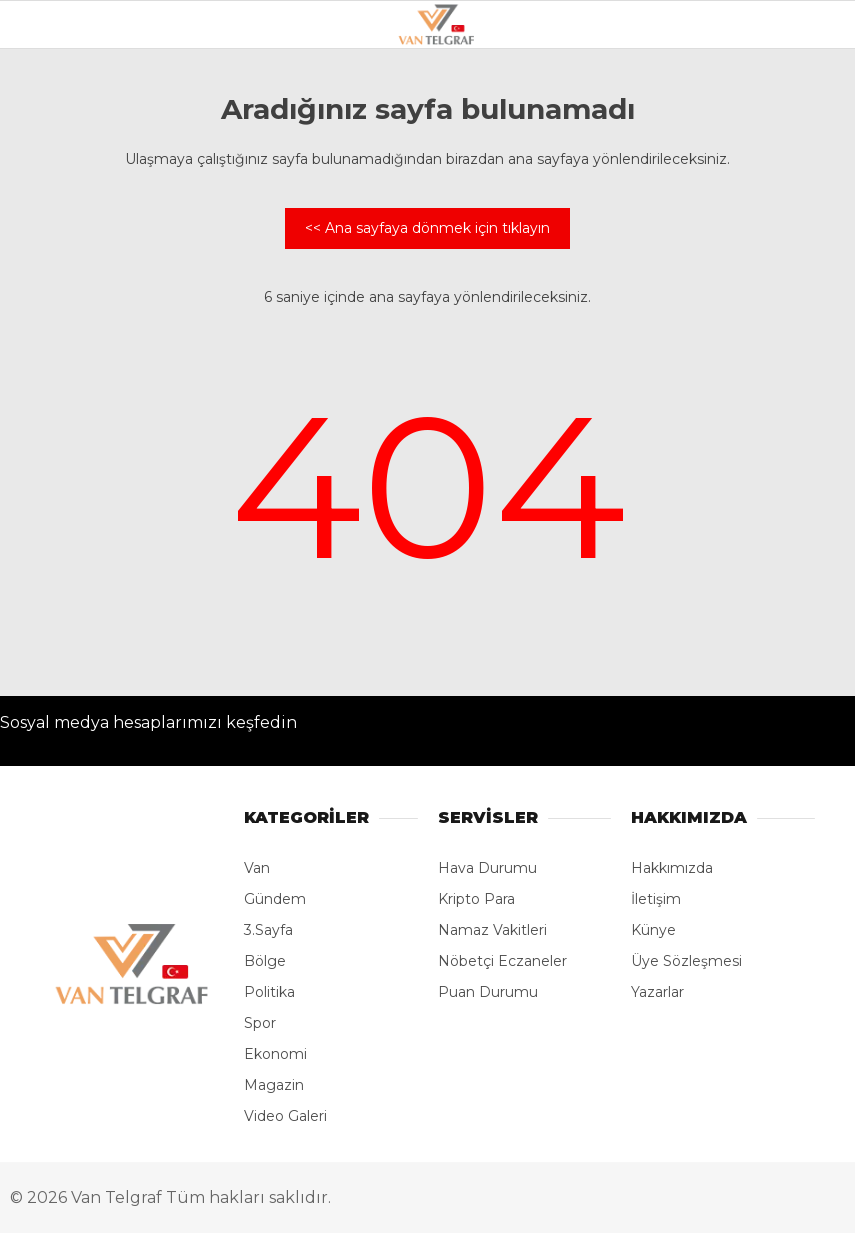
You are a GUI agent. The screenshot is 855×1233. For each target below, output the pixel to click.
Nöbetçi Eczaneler (502, 961)
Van (257, 868)
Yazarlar (657, 992)
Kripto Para (476, 899)
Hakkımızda (672, 868)
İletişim (656, 899)
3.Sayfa (268, 930)
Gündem (275, 899)
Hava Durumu (487, 868)
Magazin (274, 1085)
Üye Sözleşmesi (686, 961)
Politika (269, 992)
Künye (653, 930)
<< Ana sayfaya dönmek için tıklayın (427, 228)
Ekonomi (275, 1054)
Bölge (265, 961)
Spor (260, 1023)
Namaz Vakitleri (492, 930)
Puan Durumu (488, 992)
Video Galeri (285, 1116)
